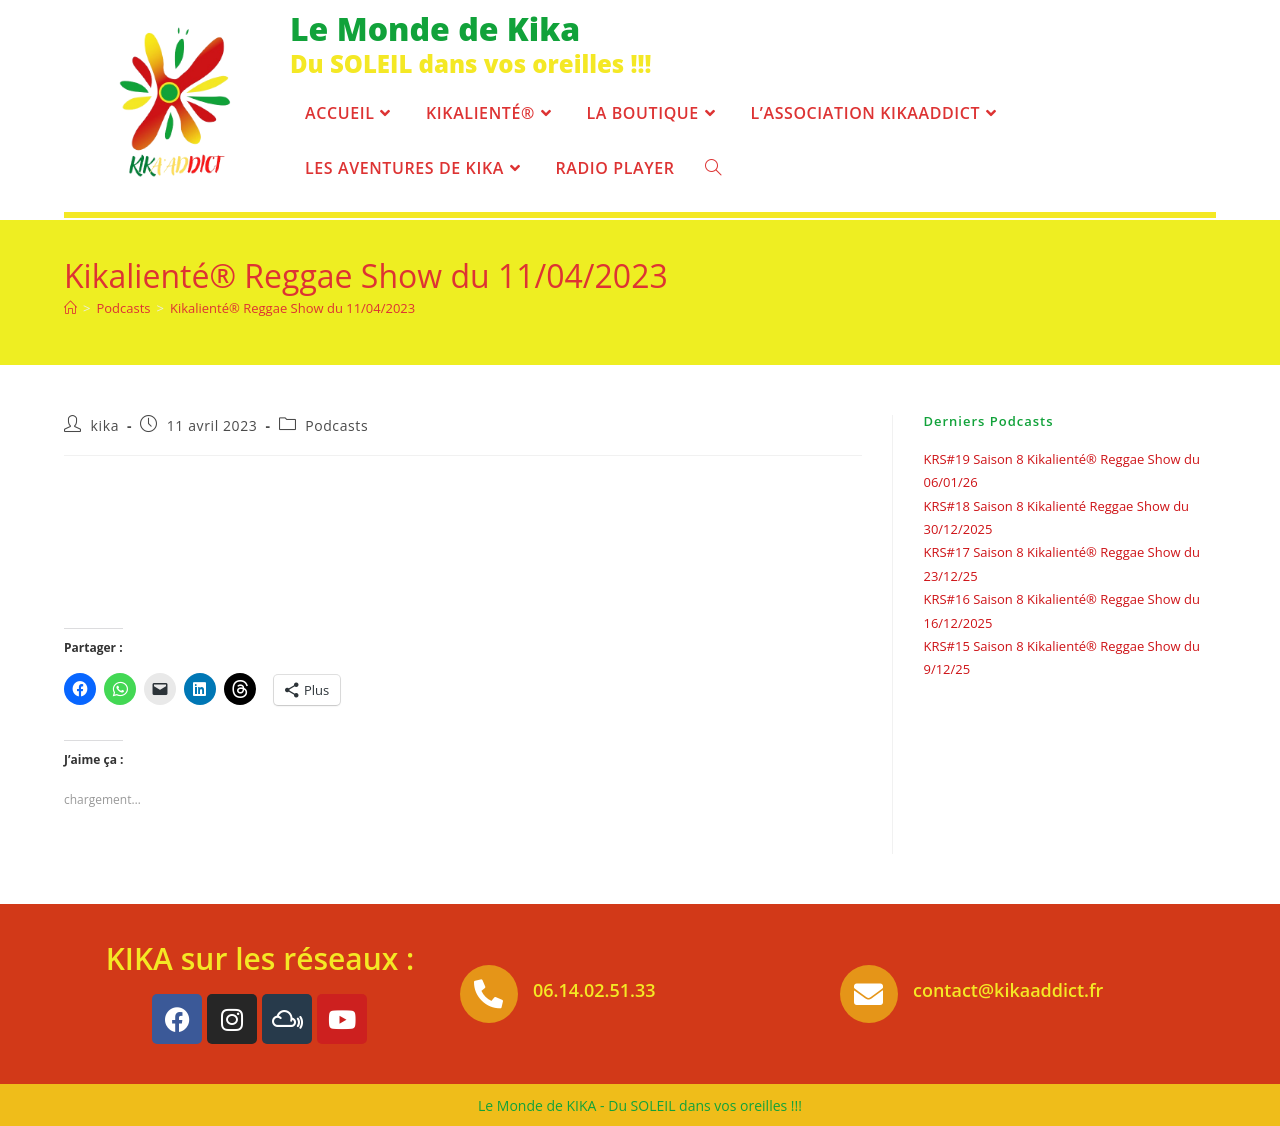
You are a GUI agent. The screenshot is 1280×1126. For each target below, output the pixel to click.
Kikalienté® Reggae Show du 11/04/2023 (292, 308)
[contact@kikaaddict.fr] (869, 994)
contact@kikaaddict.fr (1008, 990)
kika (105, 425)
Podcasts (336, 425)
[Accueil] (70, 308)
